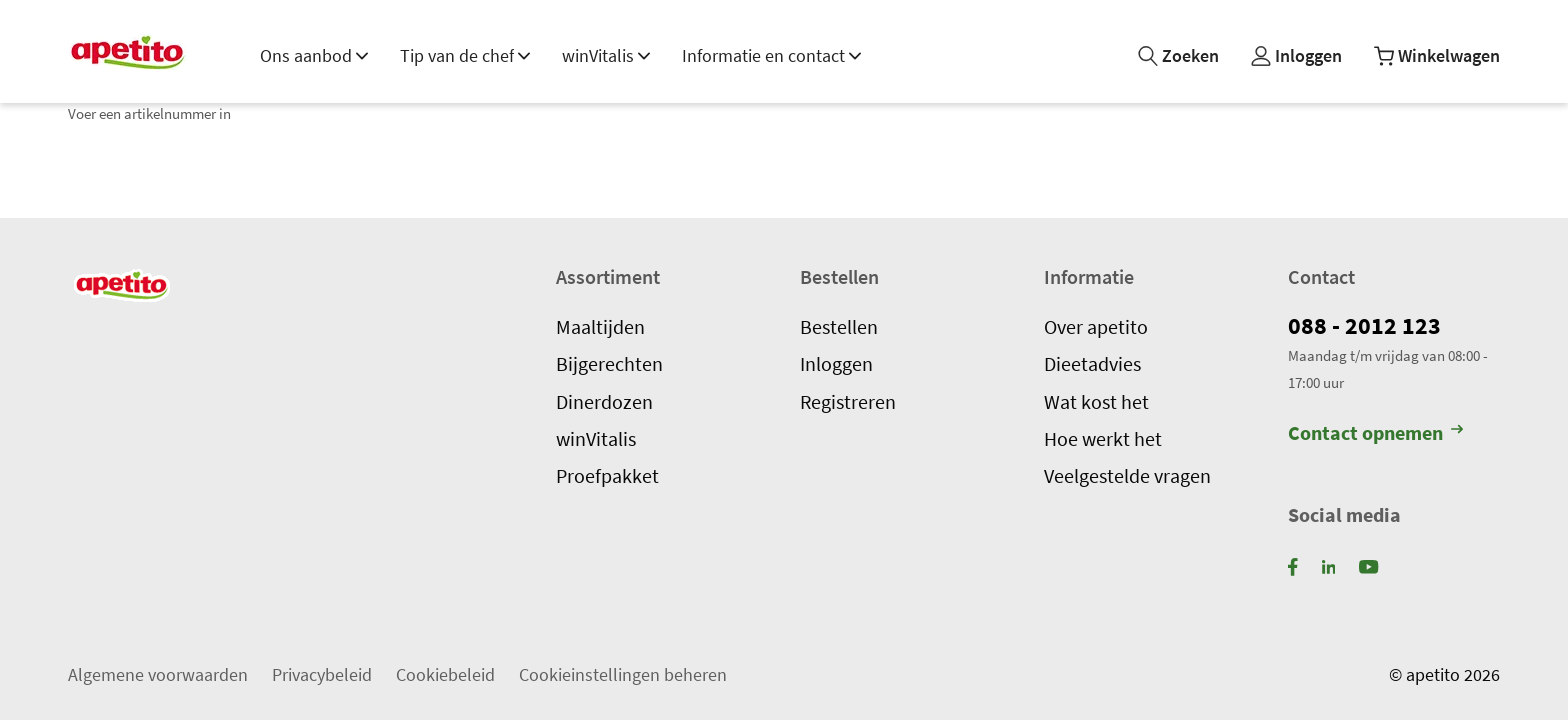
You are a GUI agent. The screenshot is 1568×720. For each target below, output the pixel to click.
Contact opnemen (1375, 433)
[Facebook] (1293, 565)
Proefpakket (607, 476)
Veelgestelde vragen (1127, 476)
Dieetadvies (1092, 364)
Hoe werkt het (1103, 438)
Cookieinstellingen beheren (623, 673)
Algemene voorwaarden (158, 673)
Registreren (848, 401)
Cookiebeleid (445, 673)
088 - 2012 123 (1364, 325)
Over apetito (1096, 326)
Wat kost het (1096, 401)
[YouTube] (1368, 565)
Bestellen (839, 326)
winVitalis (606, 55)
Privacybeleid (322, 673)
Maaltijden (600, 326)
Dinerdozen (604, 401)
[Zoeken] (1178, 56)
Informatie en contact (771, 55)
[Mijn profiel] (1296, 56)
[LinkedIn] (1329, 565)
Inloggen (836, 364)
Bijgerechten (609, 364)
